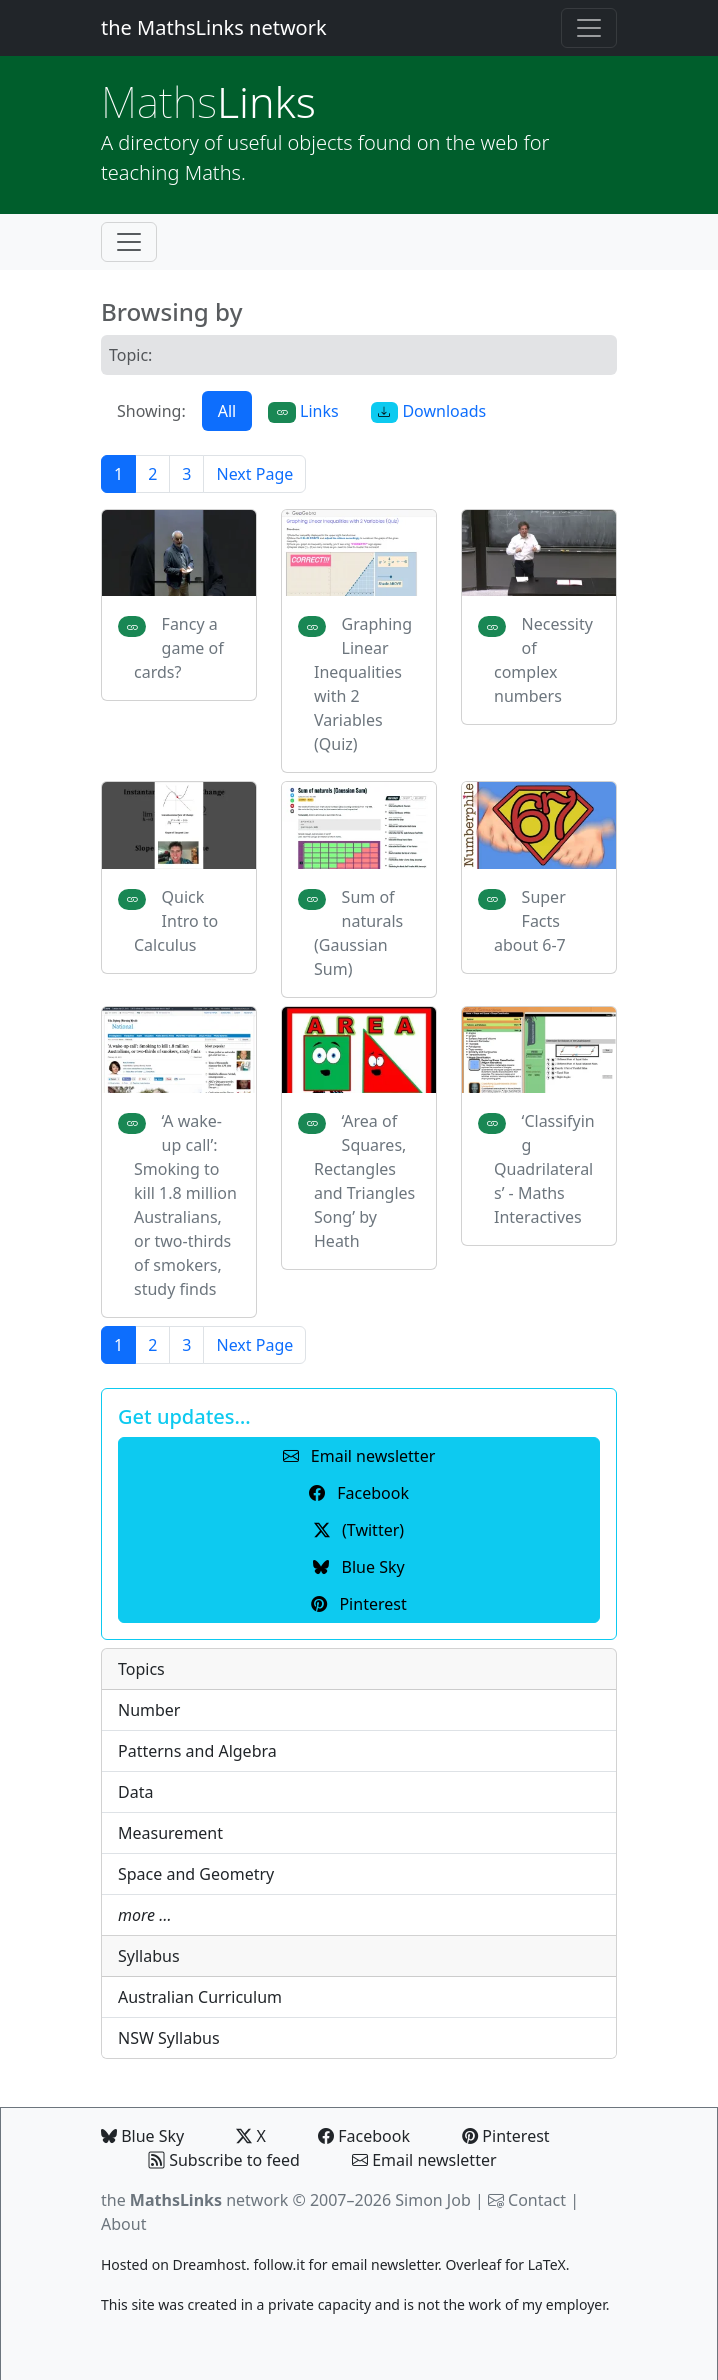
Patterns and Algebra (197, 1751)
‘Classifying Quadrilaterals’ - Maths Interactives (544, 1169)
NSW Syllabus (169, 2038)
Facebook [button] (359, 1493)
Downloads (429, 411)
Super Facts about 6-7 (530, 921)
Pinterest (505, 2136)
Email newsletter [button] (359, 1456)
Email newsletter (424, 2160)
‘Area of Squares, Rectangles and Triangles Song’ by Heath (364, 1181)
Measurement (170, 1833)
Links (208, 101)
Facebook (364, 2136)
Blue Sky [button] (358, 1567)
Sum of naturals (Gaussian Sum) (358, 933)
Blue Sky (142, 2136)
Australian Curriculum (200, 1997)
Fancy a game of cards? (179, 648)
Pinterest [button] (358, 1604)
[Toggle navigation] (589, 28)
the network (194, 2200)
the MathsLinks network (214, 27)
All (227, 411)
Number (149, 1710)
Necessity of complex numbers (543, 660)
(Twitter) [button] (359, 1530)
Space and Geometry (196, 1874)
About (123, 2224)
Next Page (254, 474)
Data (135, 1792)
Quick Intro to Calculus (176, 921)
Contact (537, 2200)
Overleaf (473, 2264)
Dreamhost (209, 2264)
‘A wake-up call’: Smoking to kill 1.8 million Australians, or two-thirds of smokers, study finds (185, 1205)
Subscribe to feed (224, 2160)
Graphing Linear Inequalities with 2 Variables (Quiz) (363, 684)
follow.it (279, 2264)
